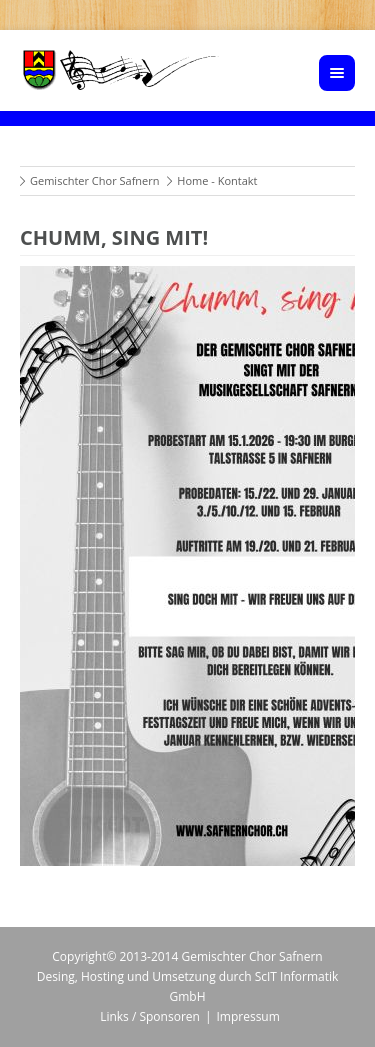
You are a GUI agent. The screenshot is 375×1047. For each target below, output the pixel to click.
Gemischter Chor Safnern (95, 180)
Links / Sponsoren (150, 1016)
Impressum (247, 1016)
